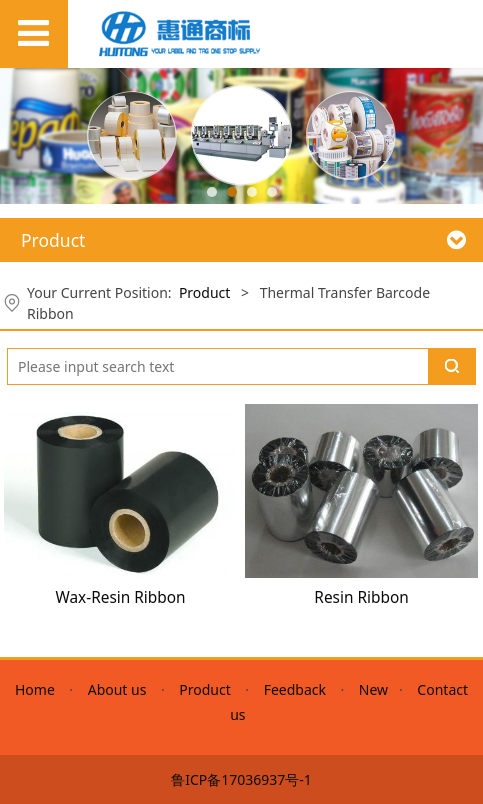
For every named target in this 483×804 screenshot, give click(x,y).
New (373, 689)
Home (38, 689)
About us (117, 689)
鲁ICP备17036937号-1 (241, 779)
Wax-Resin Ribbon (120, 597)
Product (204, 292)
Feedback (295, 689)
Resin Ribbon (361, 597)
